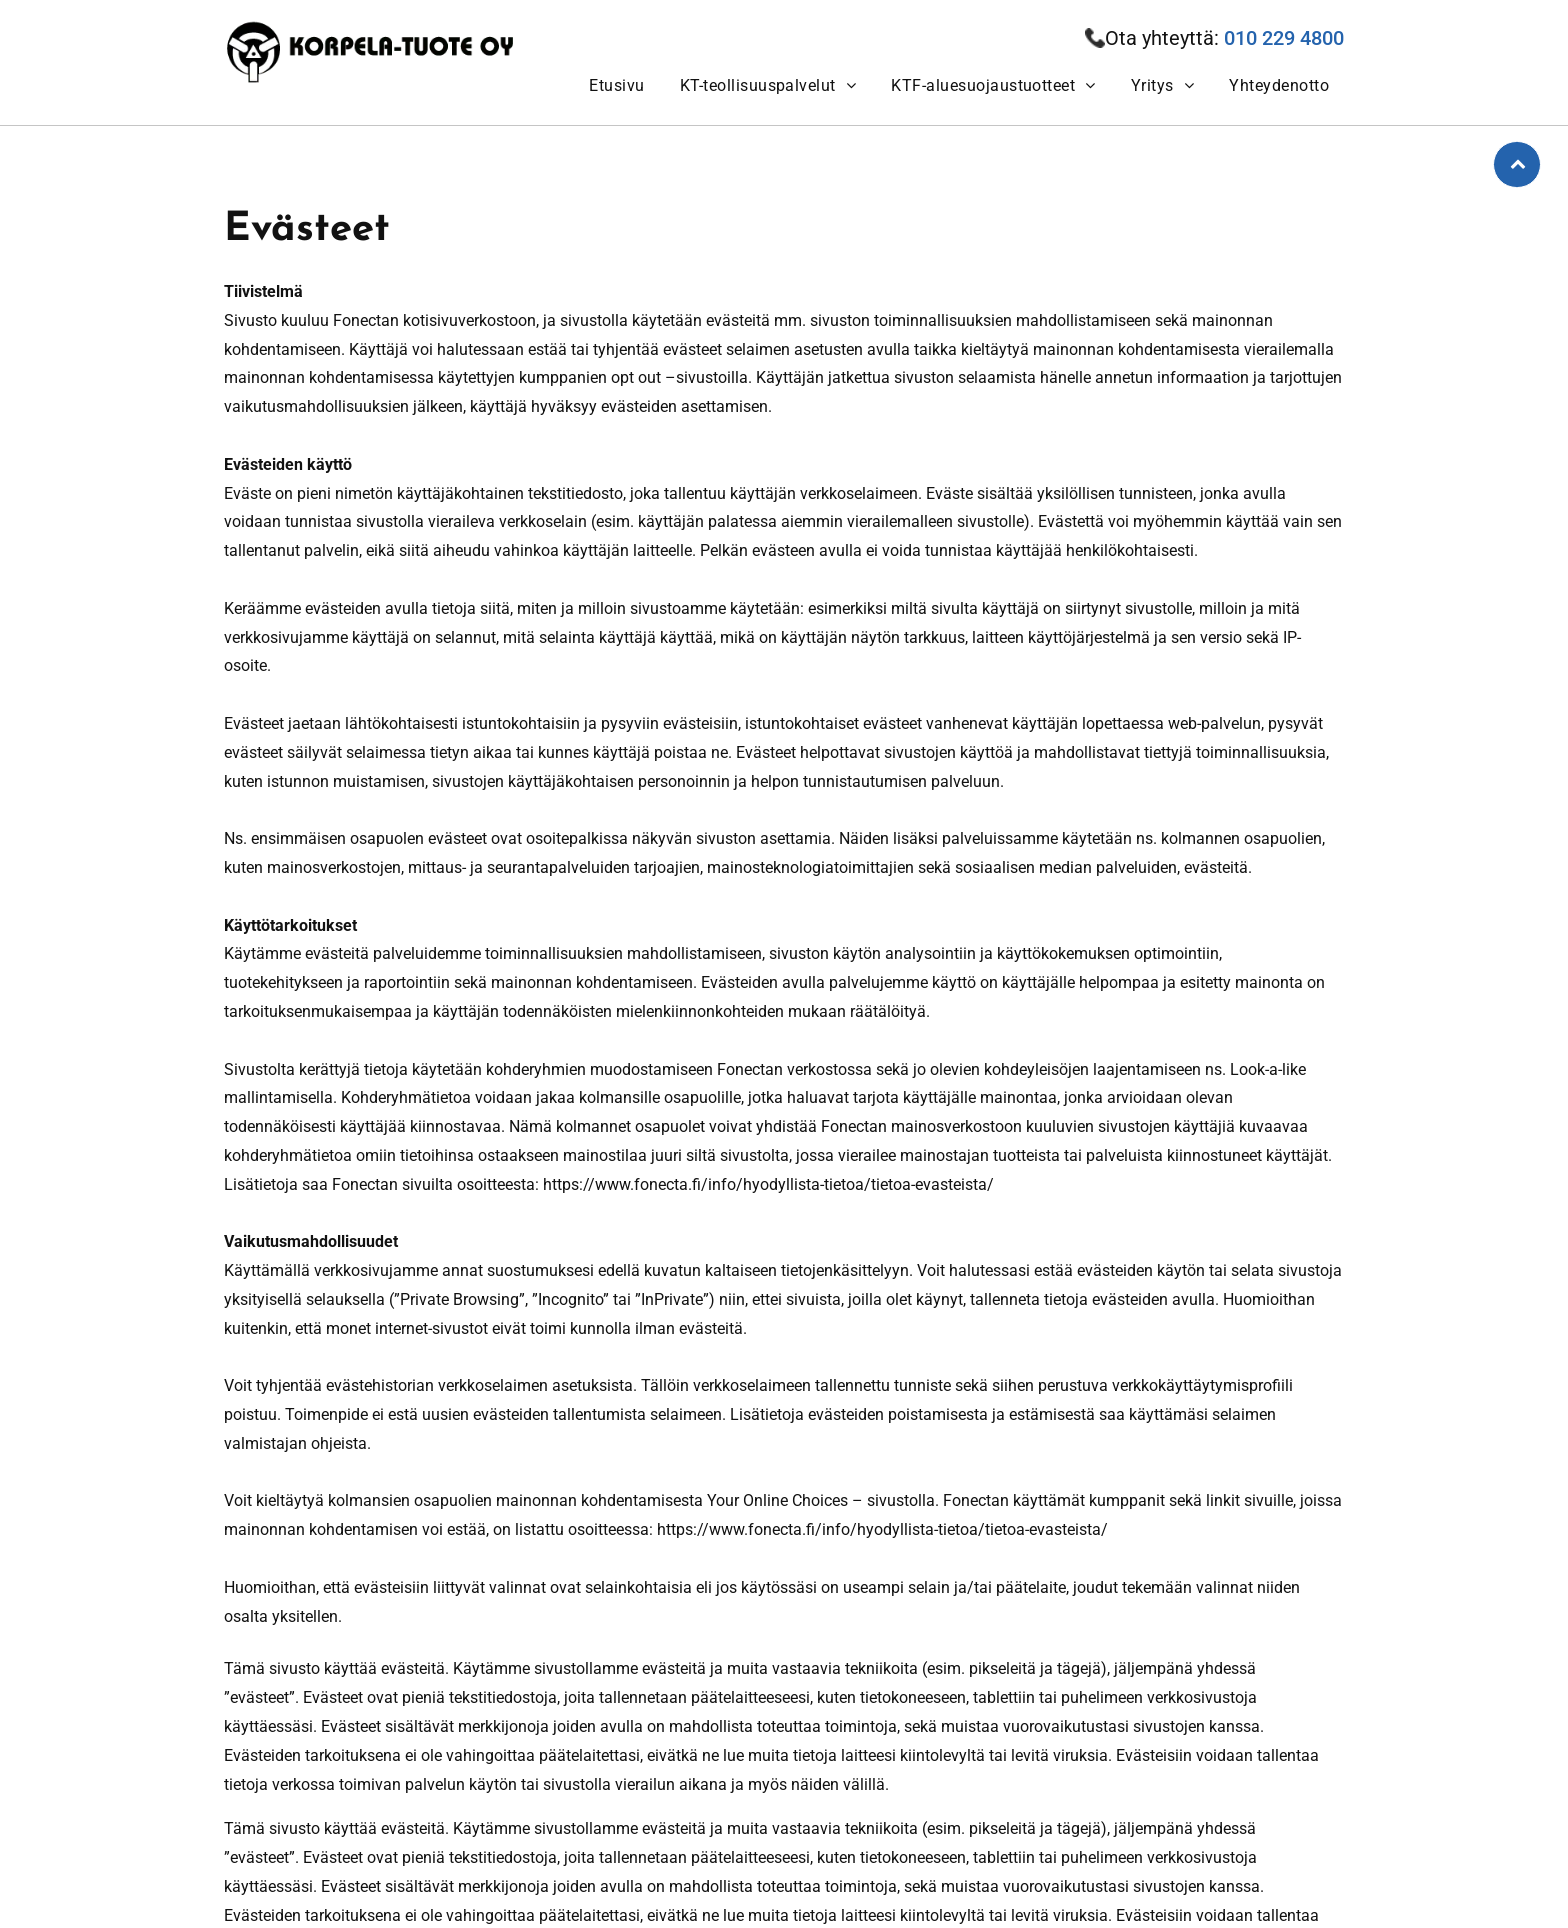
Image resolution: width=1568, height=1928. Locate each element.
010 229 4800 (1284, 38)
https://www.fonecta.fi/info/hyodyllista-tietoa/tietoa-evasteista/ (768, 1184)
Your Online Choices (777, 1500)
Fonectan (366, 320)
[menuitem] (614, 85)
